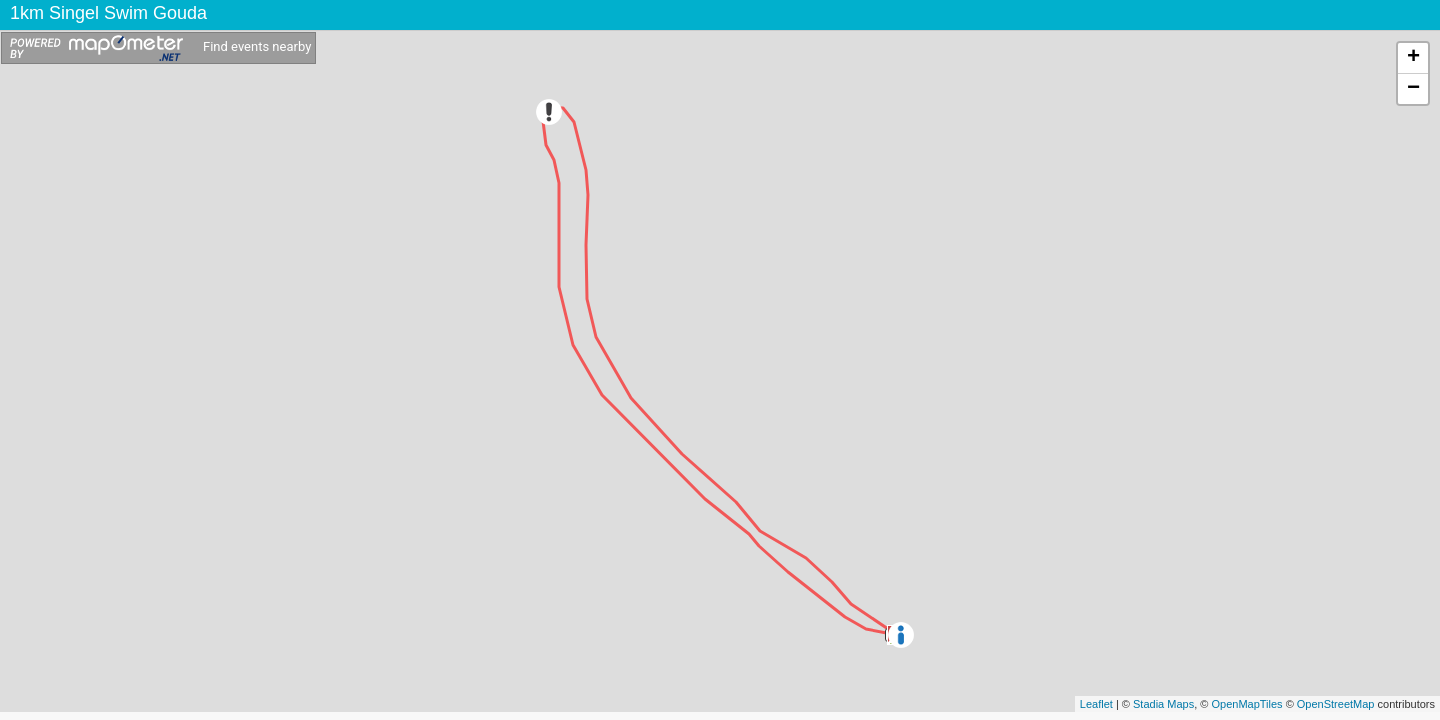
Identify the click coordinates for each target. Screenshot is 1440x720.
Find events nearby (257, 46)
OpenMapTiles (1246, 704)
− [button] (1413, 89)
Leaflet (1096, 704)
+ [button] (1413, 58)
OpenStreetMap (1336, 704)
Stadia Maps (1163, 704)
